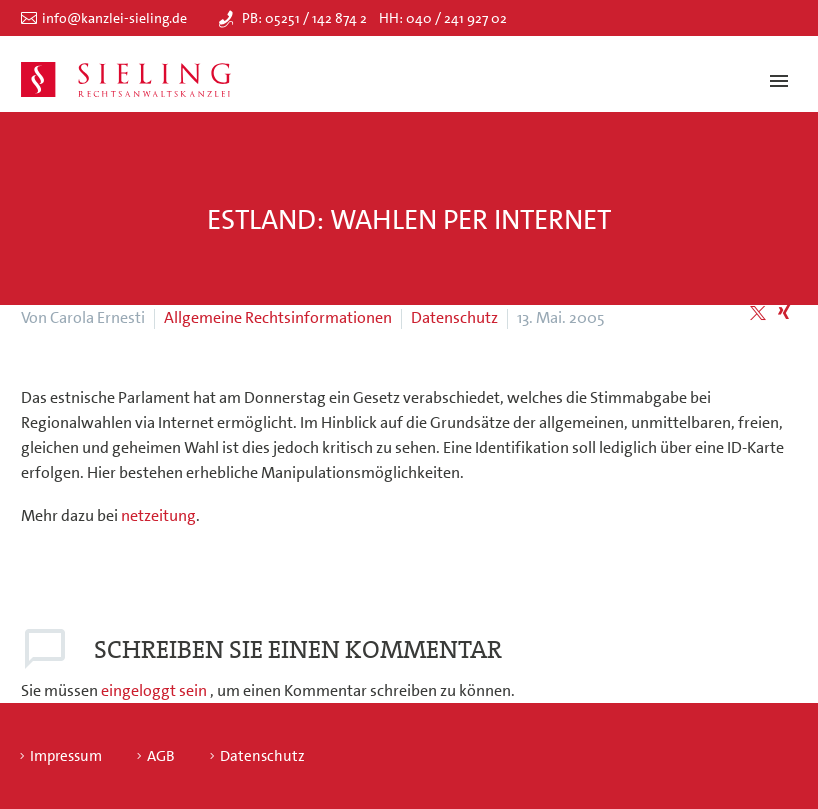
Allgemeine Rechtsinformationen (278, 317)
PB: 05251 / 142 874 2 (304, 18)
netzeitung (158, 515)
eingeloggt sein (155, 690)
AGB (161, 756)
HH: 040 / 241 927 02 (443, 18)
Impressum (66, 756)
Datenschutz (454, 317)
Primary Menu (779, 81)
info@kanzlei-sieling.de (114, 18)
